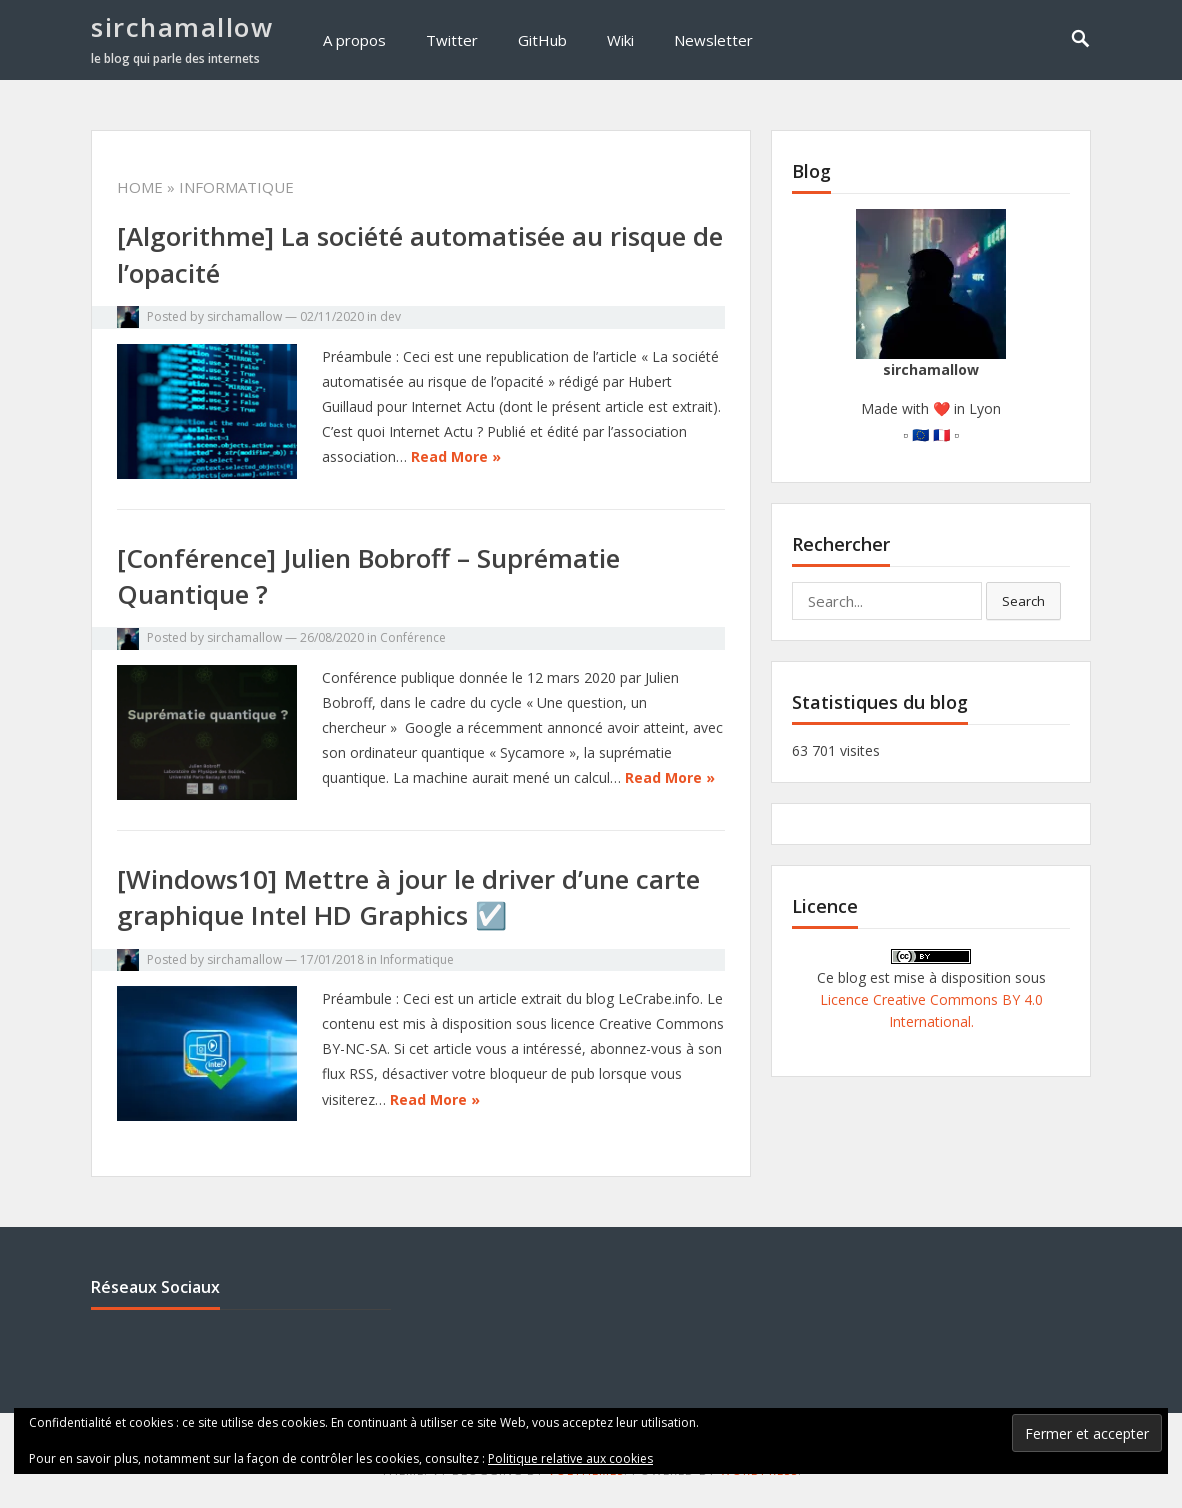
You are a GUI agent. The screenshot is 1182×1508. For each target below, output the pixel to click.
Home (140, 187)
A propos (354, 40)
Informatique (417, 959)
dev (390, 316)
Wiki (620, 40)
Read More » (456, 456)
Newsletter (713, 40)
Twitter (452, 40)
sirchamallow (182, 27)
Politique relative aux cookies (570, 1458)
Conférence (413, 637)
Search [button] (1023, 601)
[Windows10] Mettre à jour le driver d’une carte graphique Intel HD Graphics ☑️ (408, 897)
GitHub (542, 40)
